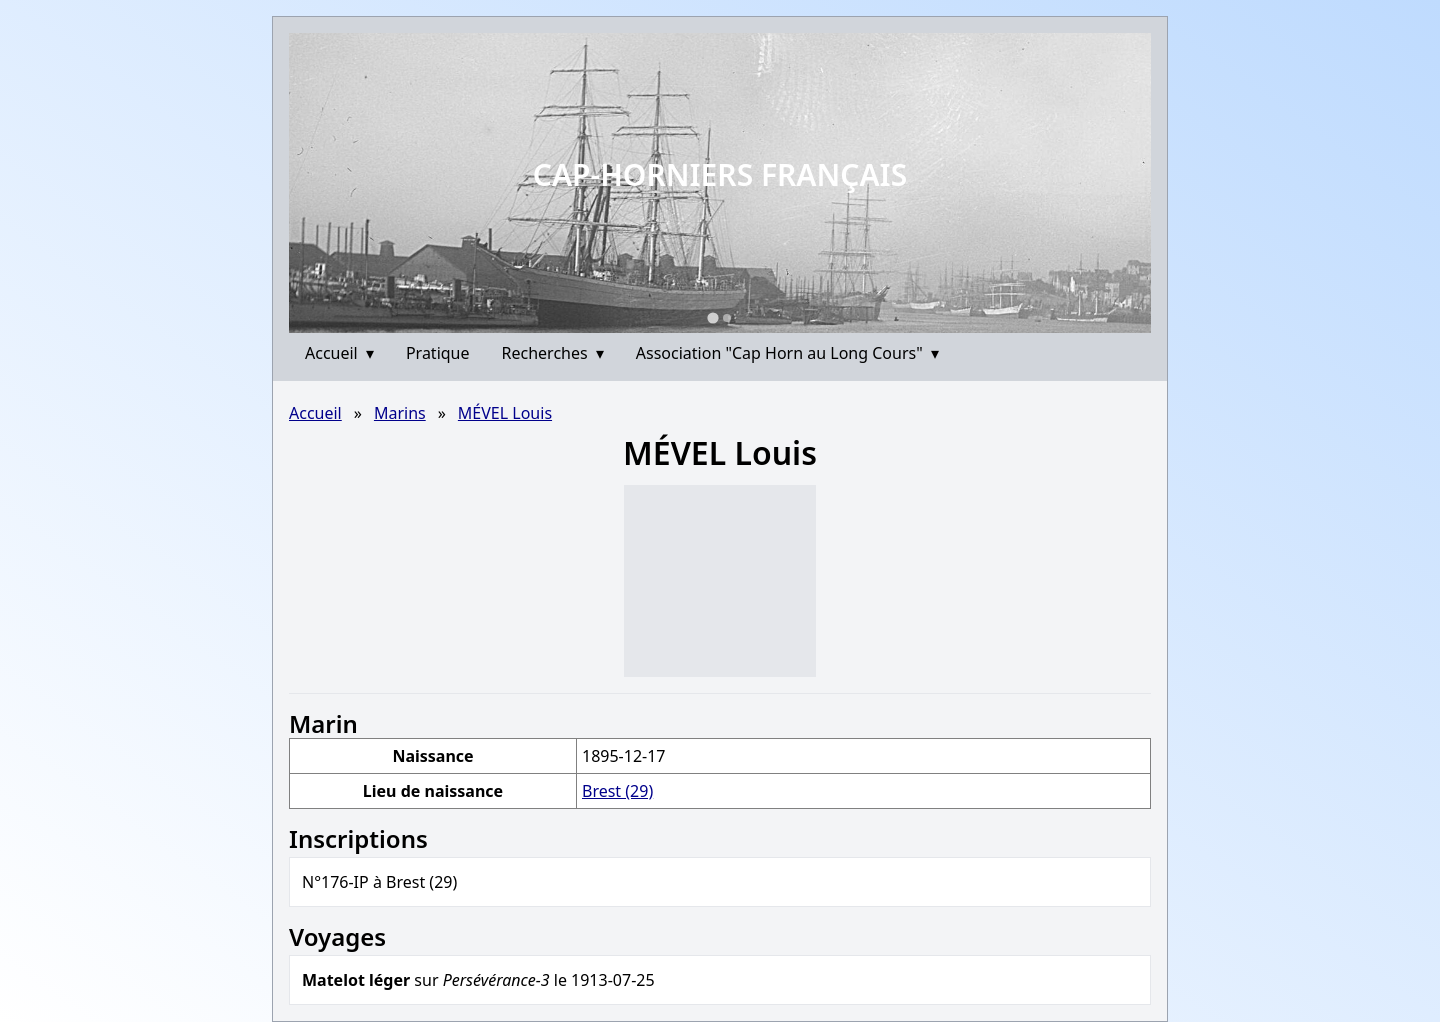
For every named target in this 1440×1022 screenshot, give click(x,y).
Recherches (553, 353)
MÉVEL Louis (505, 413)
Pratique (438, 353)
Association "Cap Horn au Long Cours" (787, 353)
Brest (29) (617, 791)
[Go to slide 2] (727, 318)
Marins (400, 413)
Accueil (339, 353)
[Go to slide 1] (712, 317)
